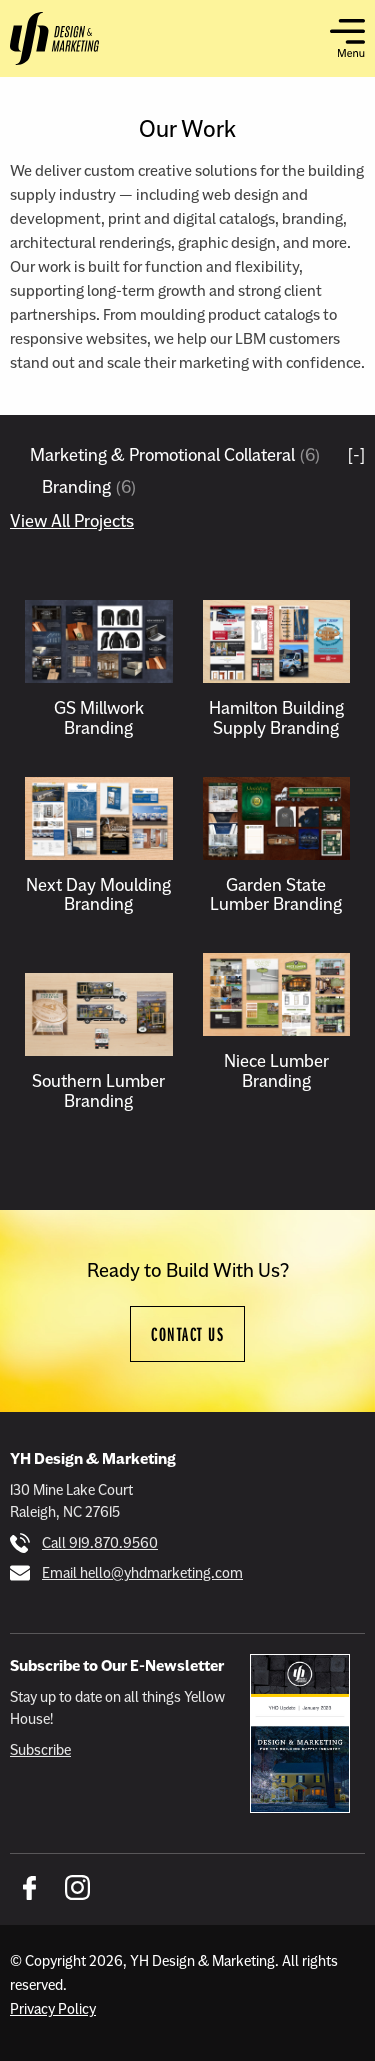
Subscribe (40, 1750)
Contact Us (187, 1333)
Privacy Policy (53, 2009)
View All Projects (72, 521)
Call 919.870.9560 (100, 1543)
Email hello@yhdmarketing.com (142, 1573)
